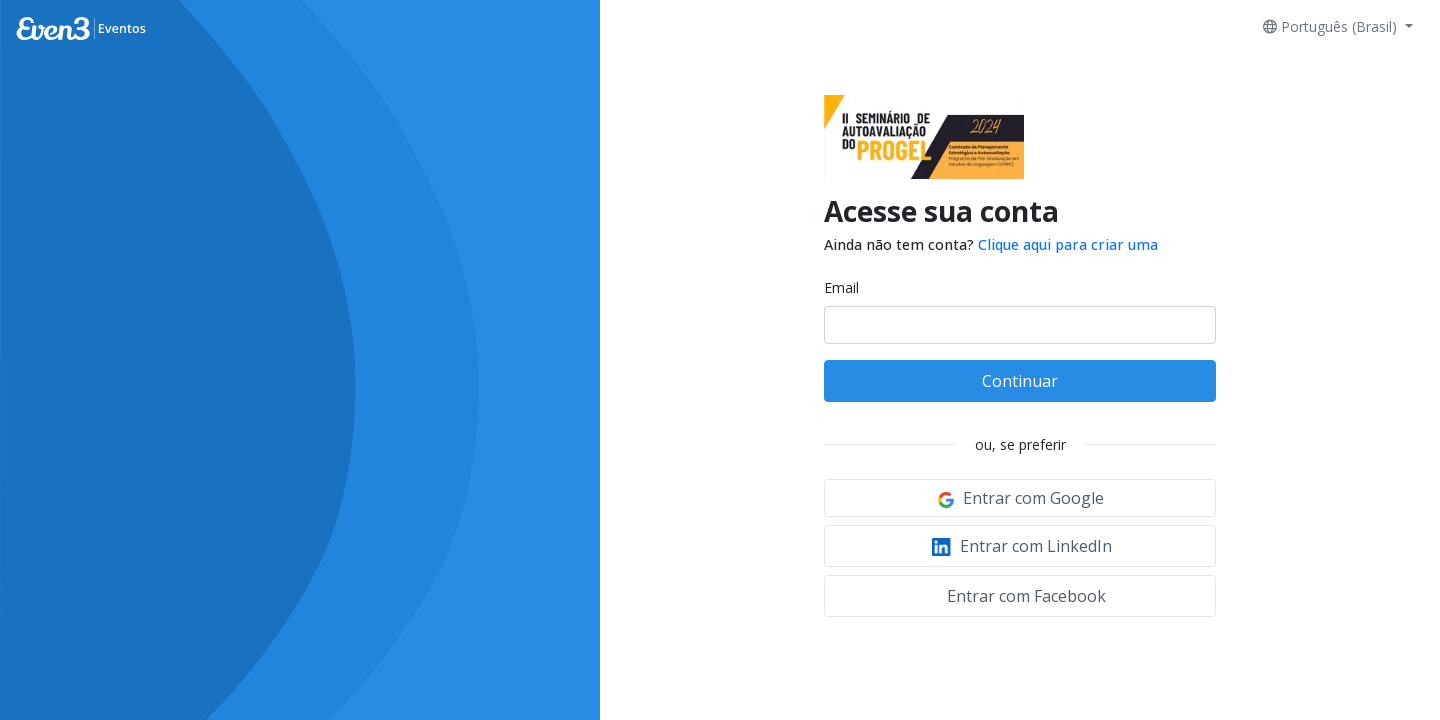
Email (841, 287)
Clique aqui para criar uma (1068, 244)
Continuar (1020, 381)
